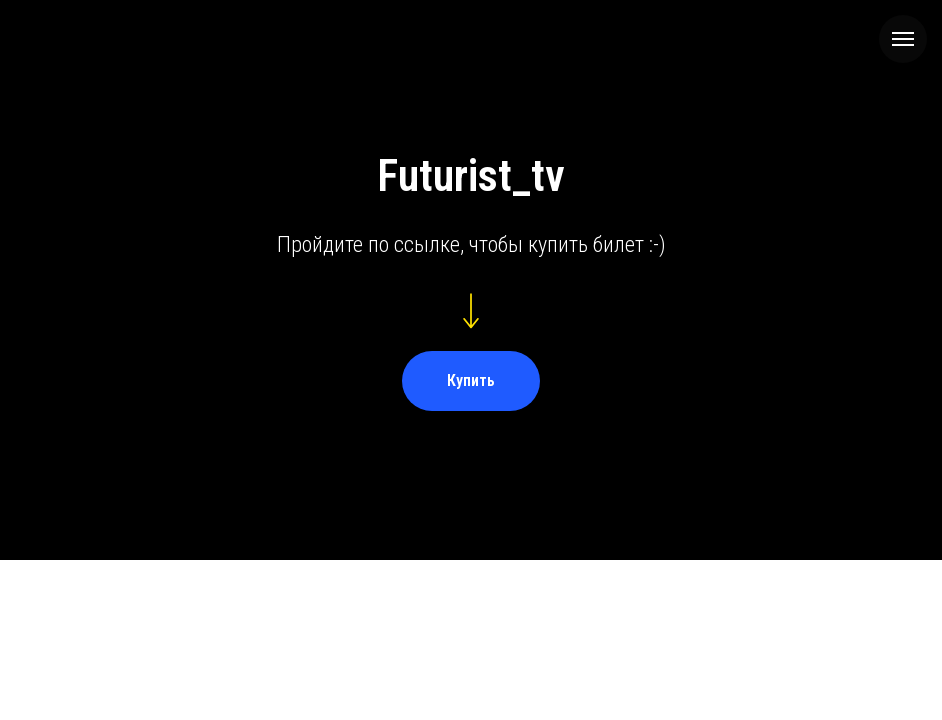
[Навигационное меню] (903, 39)
